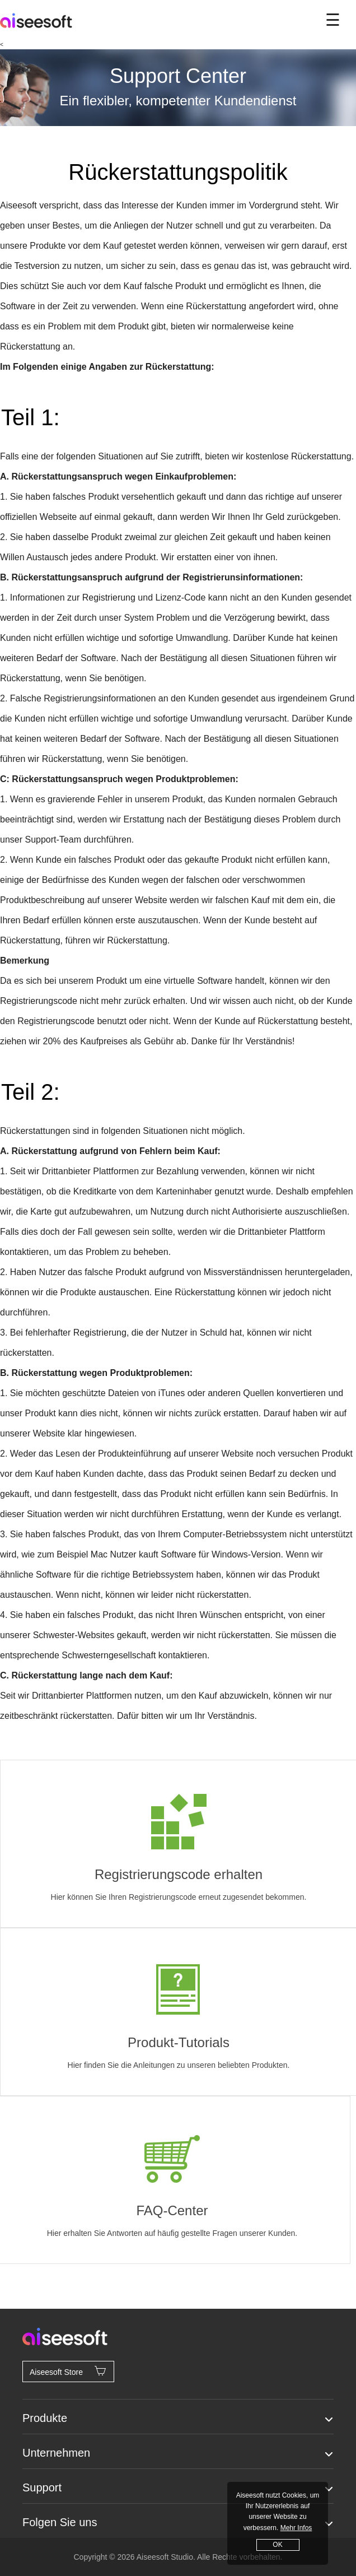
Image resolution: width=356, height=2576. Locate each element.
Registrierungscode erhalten (179, 1874)
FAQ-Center (172, 2210)
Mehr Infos (296, 2528)
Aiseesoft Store (68, 2371)
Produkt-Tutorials (178, 2042)
